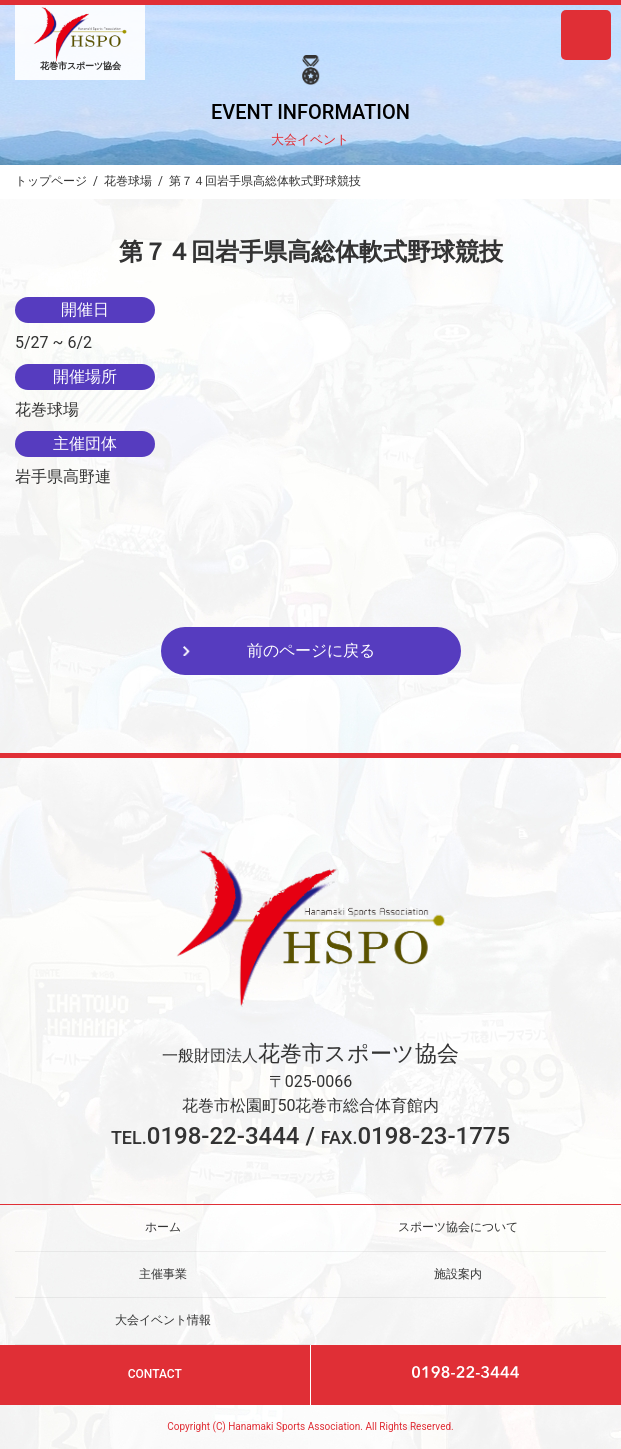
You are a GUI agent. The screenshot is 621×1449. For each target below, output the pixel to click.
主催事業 (163, 1274)
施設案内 (458, 1274)
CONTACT (155, 1374)
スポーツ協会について (458, 1227)
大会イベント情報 (163, 1320)
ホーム (163, 1227)
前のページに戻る (311, 650)
